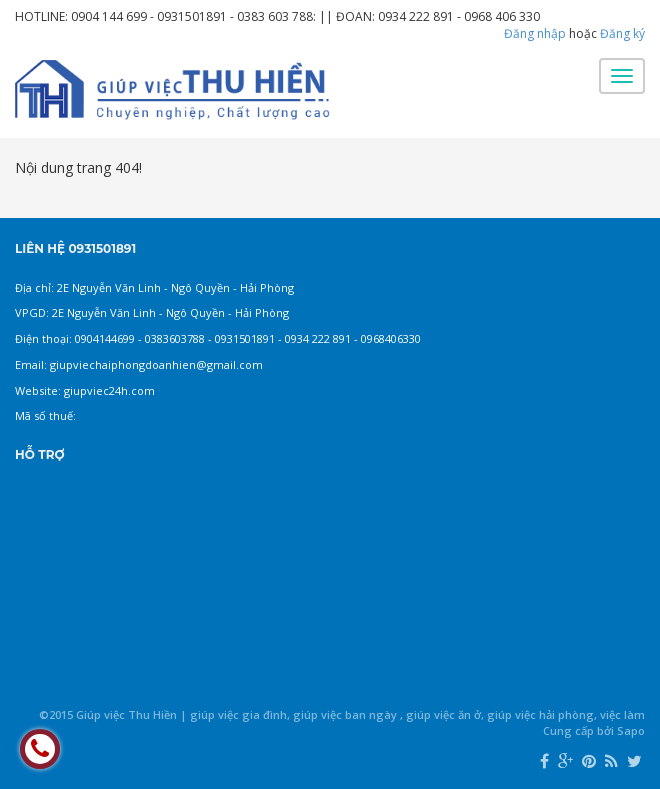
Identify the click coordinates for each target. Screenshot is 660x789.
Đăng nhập (535, 33)
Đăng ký (622, 33)
